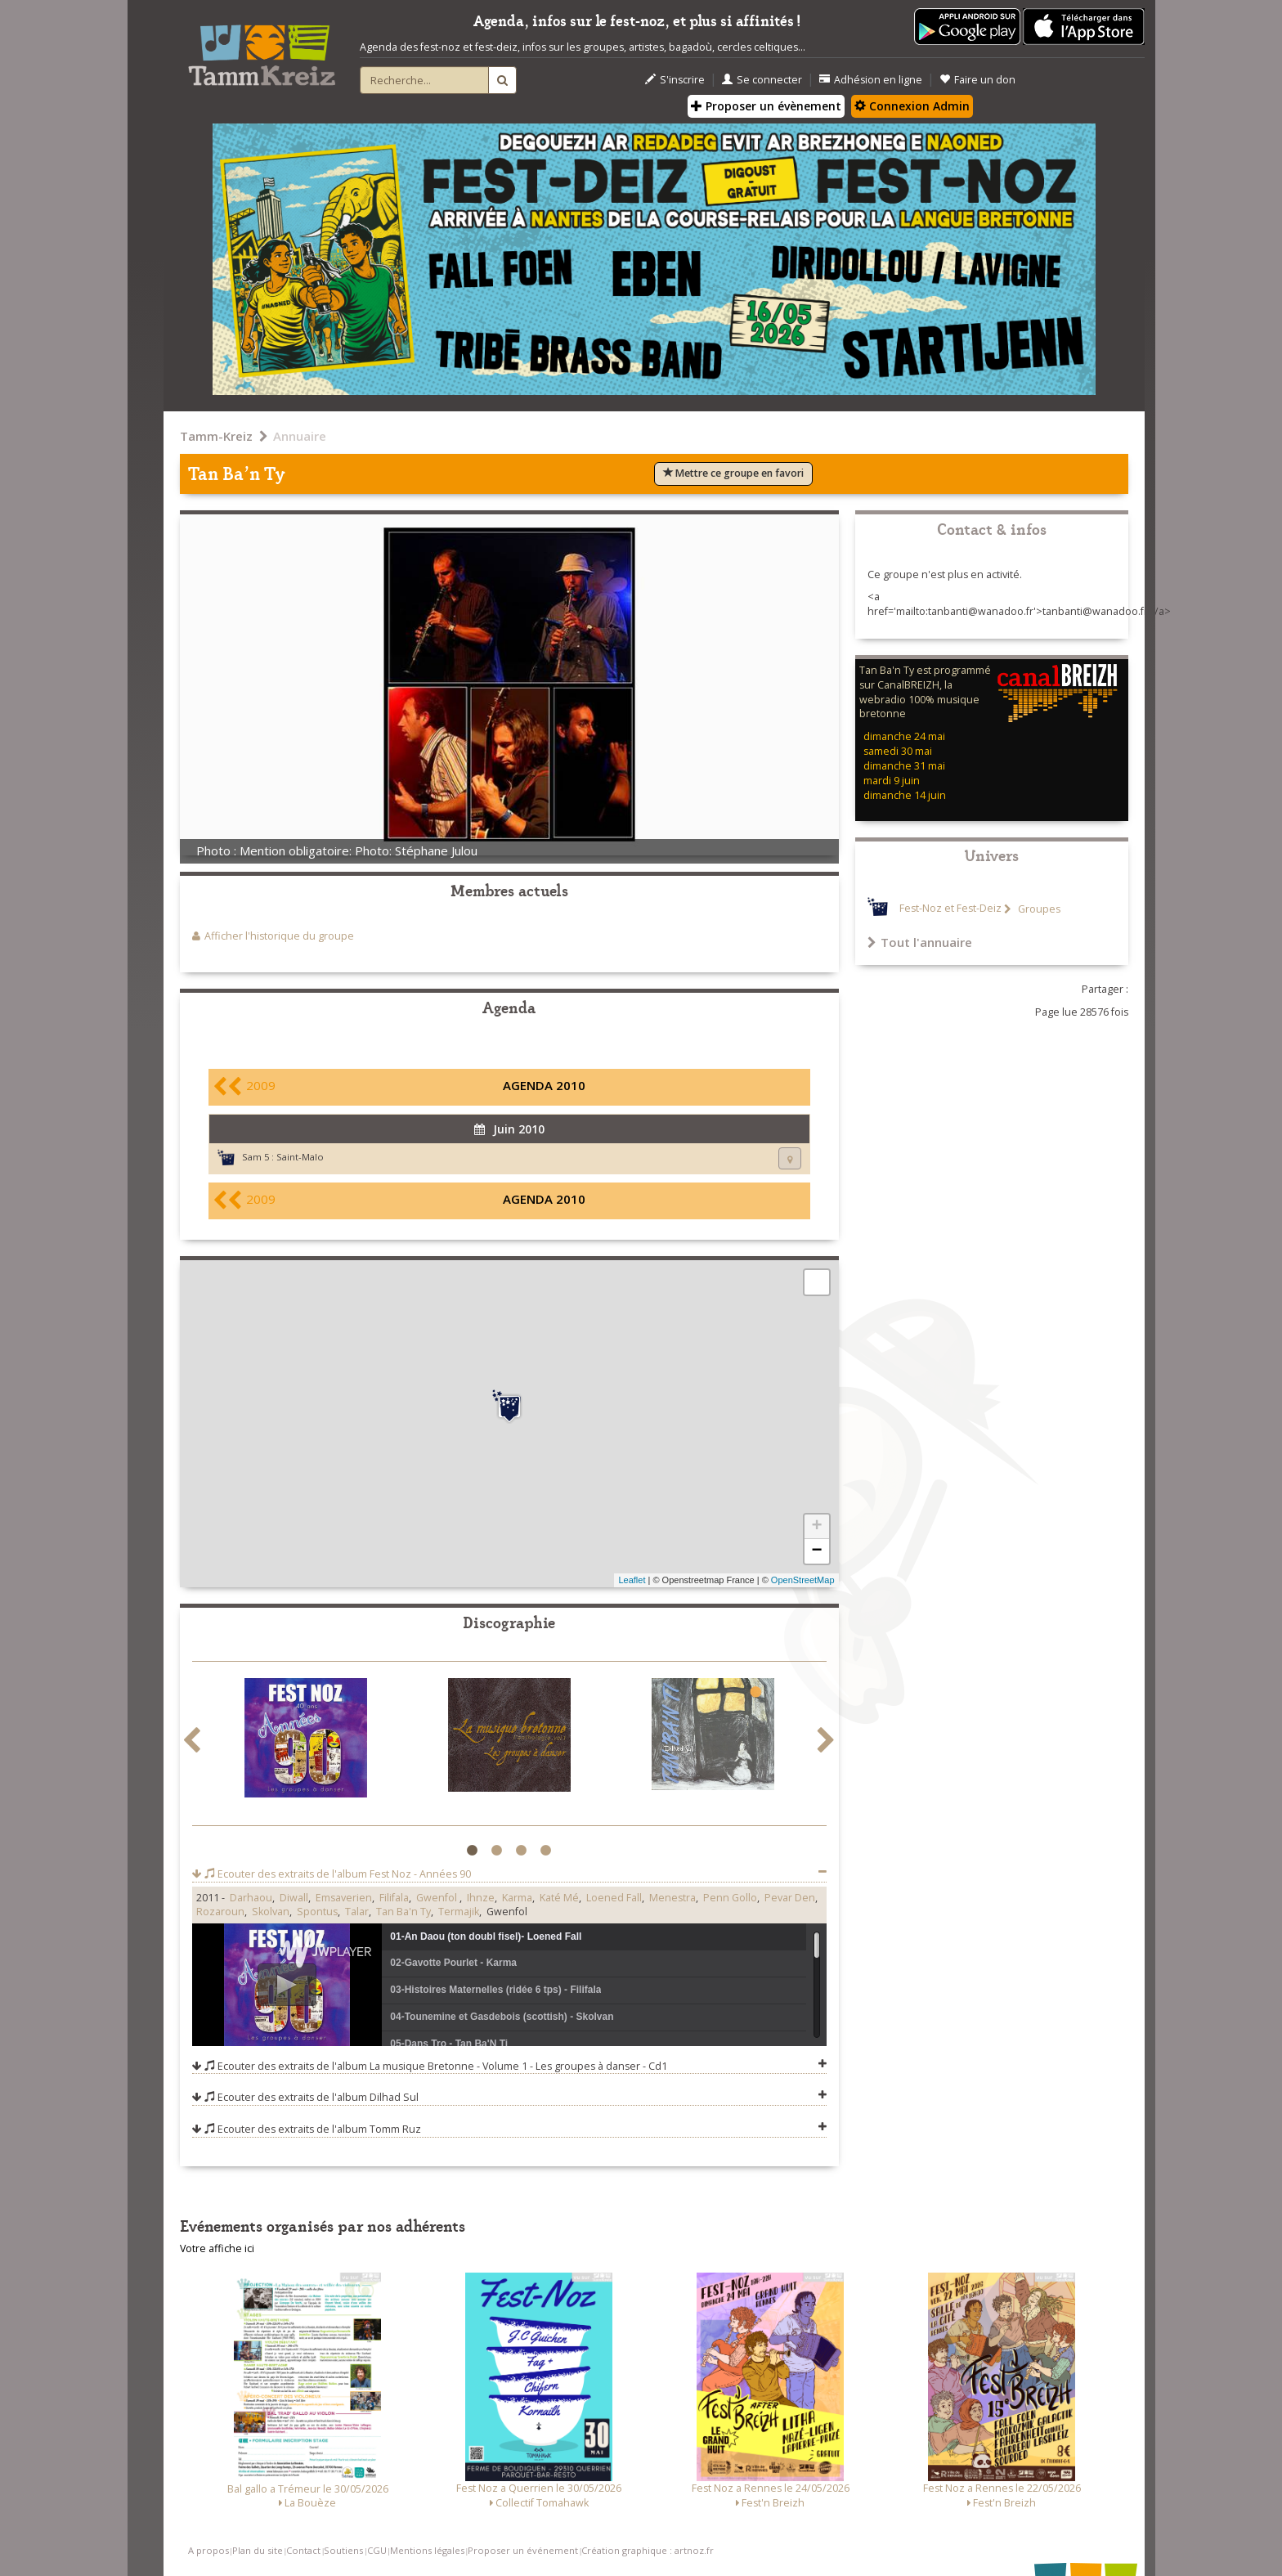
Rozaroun (220, 1912)
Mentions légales (427, 2550)
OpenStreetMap (803, 1580)
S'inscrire (675, 80)
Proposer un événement (523, 2550)
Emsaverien (344, 1898)
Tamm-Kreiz (216, 436)
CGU (377, 2550)
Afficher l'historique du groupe (279, 936)
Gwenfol (437, 1898)
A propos (208, 2550)
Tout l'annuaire (919, 942)
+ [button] (816, 1527)
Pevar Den (789, 1898)
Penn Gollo (730, 1898)
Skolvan (270, 1912)
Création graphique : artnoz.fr (647, 2550)
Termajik (458, 1912)
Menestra (672, 1898)
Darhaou (251, 1898)
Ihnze (481, 1898)
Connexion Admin (912, 106)
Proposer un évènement (766, 106)
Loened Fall (614, 1898)
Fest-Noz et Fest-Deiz (950, 909)
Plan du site (257, 2550)
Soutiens (343, 2550)
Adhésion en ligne (870, 80)
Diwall (294, 1898)
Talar (357, 1912)
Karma (517, 1898)
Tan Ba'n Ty (403, 1912)
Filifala (394, 1898)
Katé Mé (559, 1898)
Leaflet (631, 1580)
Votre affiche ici (217, 2248)
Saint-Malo (300, 1157)
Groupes (1037, 909)
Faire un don (977, 80)
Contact (303, 2550)
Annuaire (299, 436)
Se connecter (762, 80)
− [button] (816, 1551)
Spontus (317, 1912)
